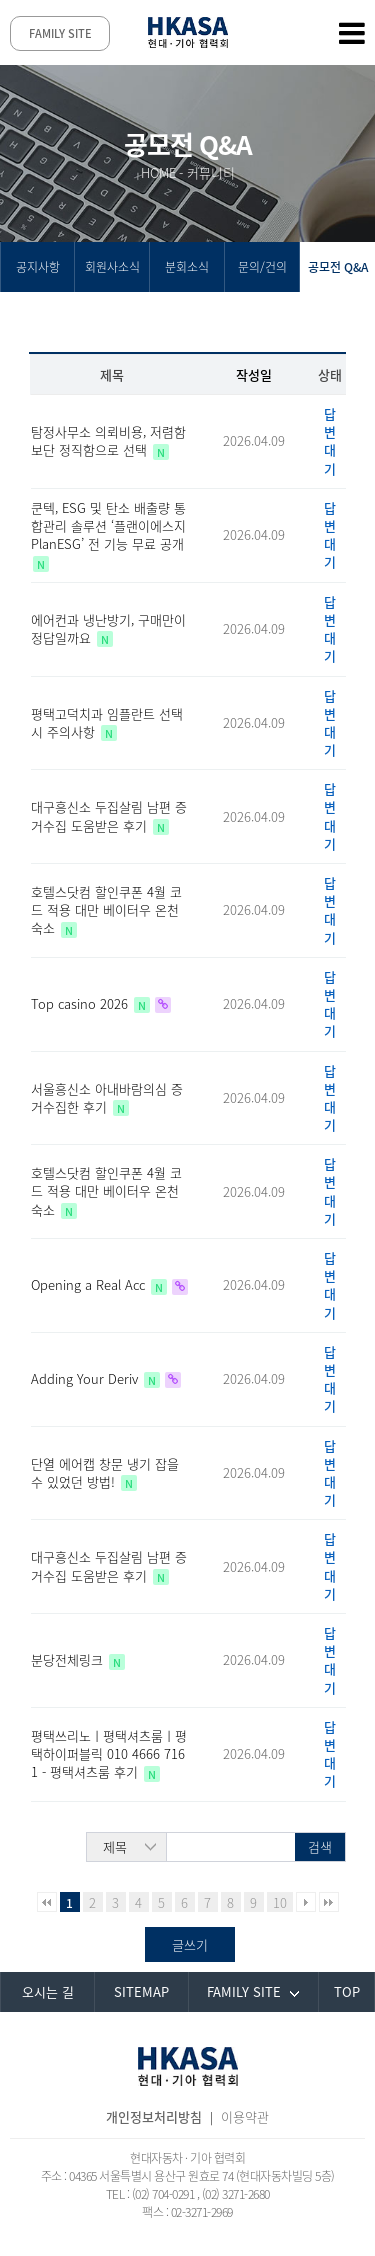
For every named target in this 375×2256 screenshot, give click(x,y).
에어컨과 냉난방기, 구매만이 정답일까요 (108, 628)
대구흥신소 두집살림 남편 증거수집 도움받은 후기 (109, 815)
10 (280, 1902)
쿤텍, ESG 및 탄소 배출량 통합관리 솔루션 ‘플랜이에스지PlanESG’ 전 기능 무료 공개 (108, 525)
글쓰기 (190, 1944)
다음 (306, 1902)
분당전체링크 (69, 1659)
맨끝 (329, 1902)
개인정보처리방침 (154, 2116)
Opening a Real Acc (90, 1284)
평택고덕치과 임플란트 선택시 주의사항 (107, 722)
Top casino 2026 (81, 1003)
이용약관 (245, 2116)
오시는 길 (48, 1991)
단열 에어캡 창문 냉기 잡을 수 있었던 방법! (105, 1472)
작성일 (254, 374)
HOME (158, 172)
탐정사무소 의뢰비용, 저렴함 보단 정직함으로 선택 (108, 440)
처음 (47, 1902)
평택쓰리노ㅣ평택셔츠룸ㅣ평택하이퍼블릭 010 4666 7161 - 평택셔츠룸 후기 (109, 1753)
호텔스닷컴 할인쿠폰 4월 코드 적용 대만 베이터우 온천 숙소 (106, 909)
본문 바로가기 (0, 0)
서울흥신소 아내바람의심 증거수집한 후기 (107, 1097)
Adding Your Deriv (86, 1378)
